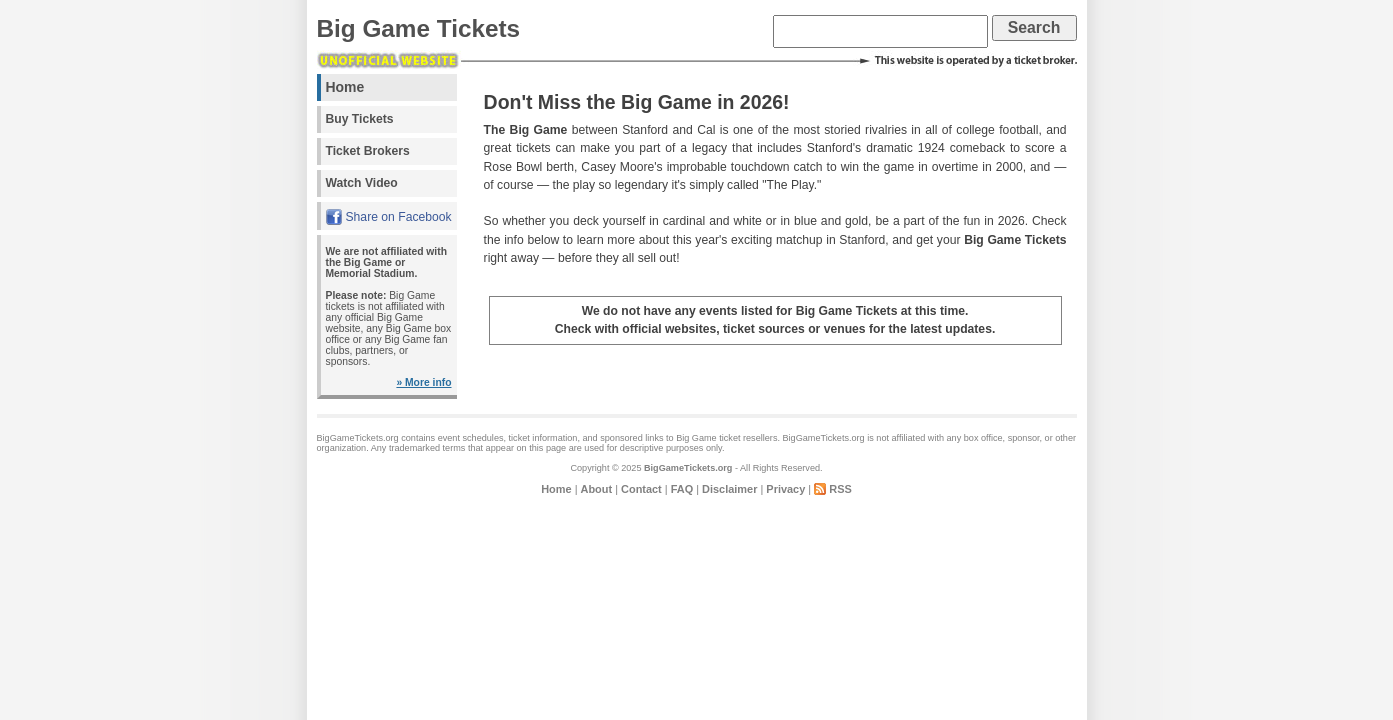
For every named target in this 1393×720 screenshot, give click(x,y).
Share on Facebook (399, 217)
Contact (641, 489)
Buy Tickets (360, 119)
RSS (840, 489)
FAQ (682, 489)
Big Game (696, 438)
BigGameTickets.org (688, 468)
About (597, 489)
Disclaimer (729, 489)
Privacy (785, 489)
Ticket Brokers (368, 151)
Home (345, 87)
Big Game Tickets (419, 28)
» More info (423, 382)
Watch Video (362, 183)
